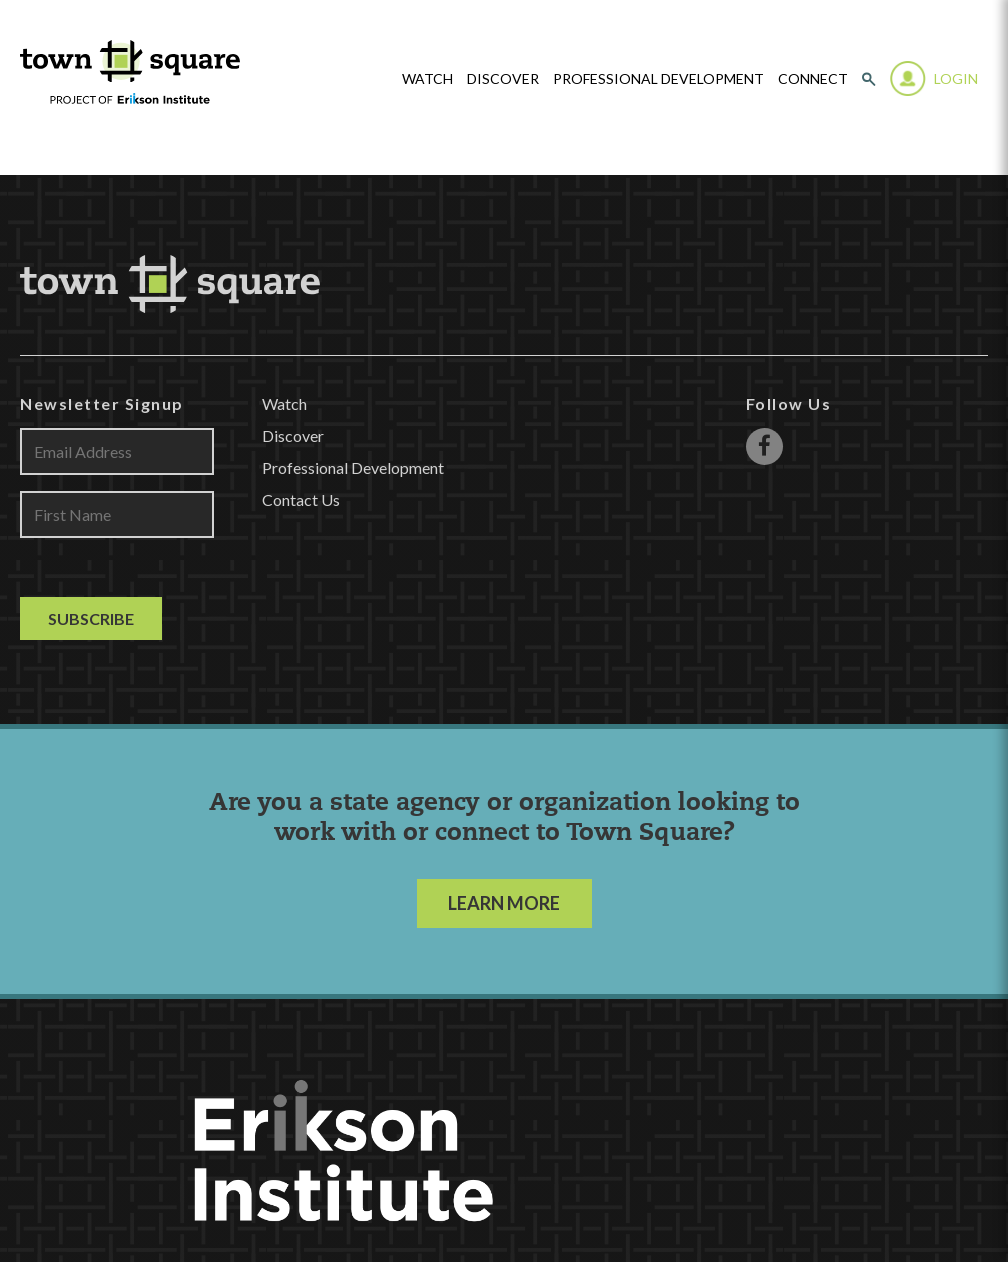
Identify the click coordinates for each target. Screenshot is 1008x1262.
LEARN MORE (504, 903)
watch (427, 79)
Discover (503, 79)
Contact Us (301, 499)
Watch (284, 403)
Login (956, 78)
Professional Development (658, 79)
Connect (813, 79)
